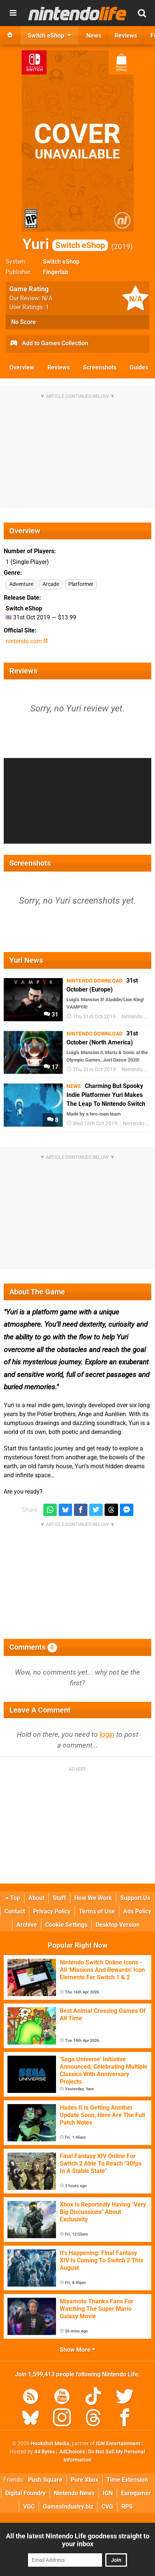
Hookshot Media (50, 2443)
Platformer (80, 584)
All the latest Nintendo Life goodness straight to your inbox (77, 2540)
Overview (21, 367)
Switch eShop (61, 261)
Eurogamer (136, 2493)
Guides (139, 367)
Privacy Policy (52, 1911)
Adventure (21, 584)
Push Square (45, 2479)
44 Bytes (44, 2452)
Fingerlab (55, 272)
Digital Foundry (25, 2493)
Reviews (58, 367)
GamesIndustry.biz (68, 2506)
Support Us (135, 1897)
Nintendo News (74, 2493)
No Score (23, 322)
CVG (107, 2506)
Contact (14, 1911)
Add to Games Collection (48, 344)
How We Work (93, 1897)
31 (51, 1014)
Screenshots (100, 367)
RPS (127, 2506)
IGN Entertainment (118, 2443)
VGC (29, 2506)
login (107, 1734)
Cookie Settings (66, 1924)
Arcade (51, 584)
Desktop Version (118, 1924)
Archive (26, 1924)
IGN (108, 2493)
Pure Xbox (84, 2479)
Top (12, 1897)
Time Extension (127, 2479)
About (36, 1897)
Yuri (65, 244)
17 (51, 1066)
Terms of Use (97, 1911)
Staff (59, 1897)
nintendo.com (27, 641)
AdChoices (71, 2452)
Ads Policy (137, 1911)
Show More (77, 2349)
